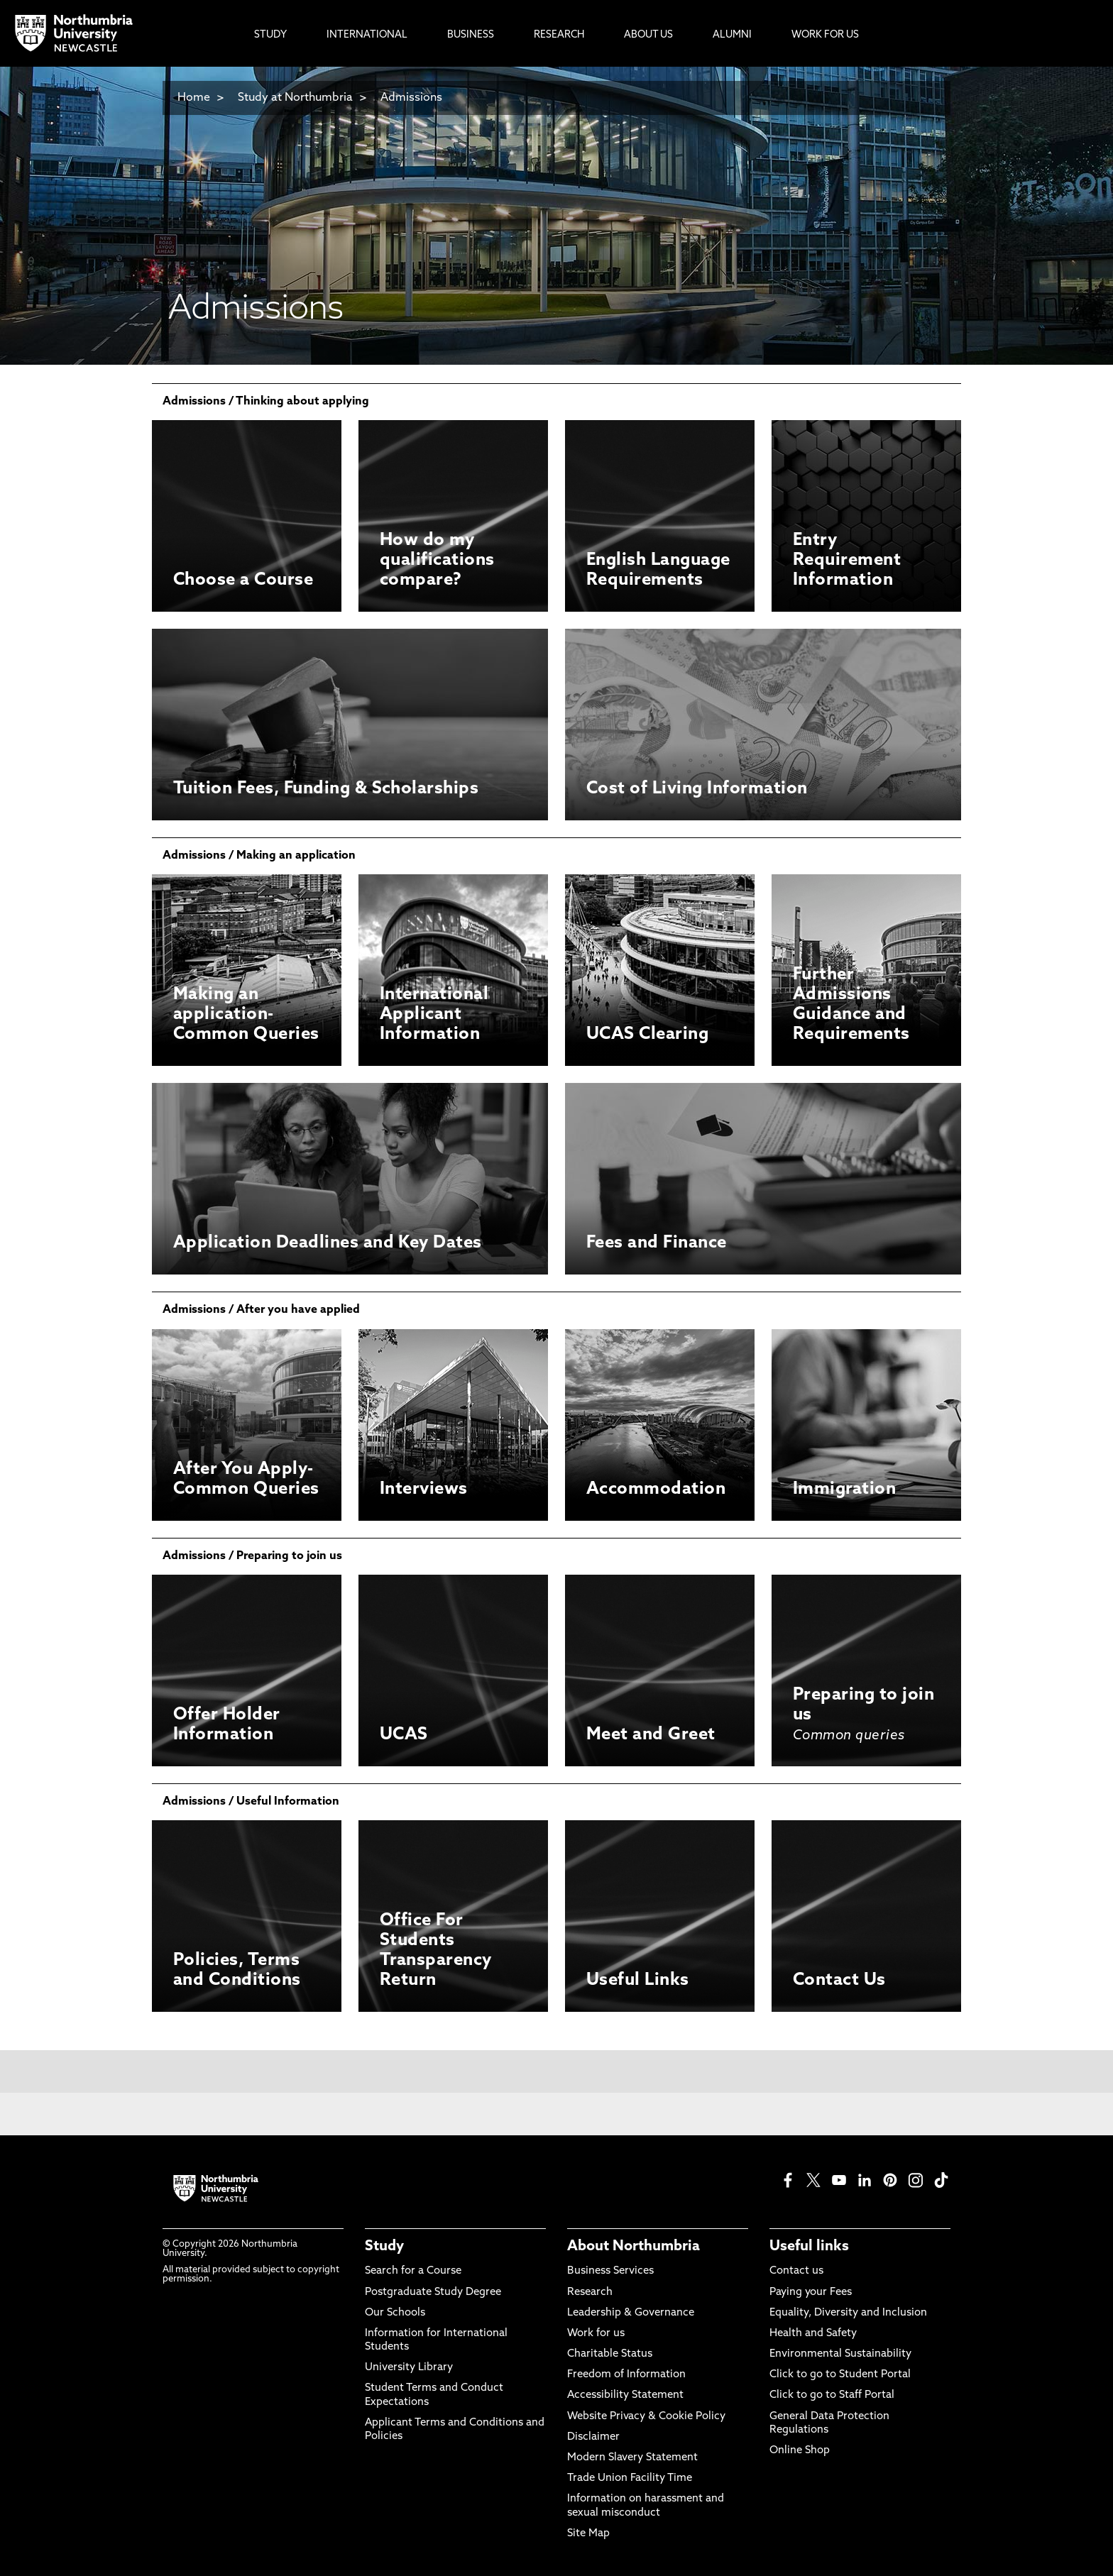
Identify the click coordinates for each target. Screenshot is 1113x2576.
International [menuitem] (367, 35)
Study (384, 2247)
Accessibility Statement (625, 2395)
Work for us (596, 2333)
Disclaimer (593, 2437)
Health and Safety (813, 2333)
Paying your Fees (810, 2292)
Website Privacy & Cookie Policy (646, 2416)
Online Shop (799, 2450)
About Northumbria (633, 2247)
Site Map (588, 2533)
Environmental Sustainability (840, 2354)
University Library (409, 2367)
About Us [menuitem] (648, 35)
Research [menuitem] (559, 35)
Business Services (610, 2271)
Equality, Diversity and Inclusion (848, 2313)
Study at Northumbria (295, 98)
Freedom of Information (626, 2374)
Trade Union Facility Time (629, 2478)
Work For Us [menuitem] (825, 35)
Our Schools (395, 2313)
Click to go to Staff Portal (831, 2395)
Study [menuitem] (270, 35)
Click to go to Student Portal (840, 2374)
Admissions (411, 98)
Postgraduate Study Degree (433, 2292)
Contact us (796, 2271)
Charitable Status (609, 2354)
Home (193, 98)
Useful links (809, 2247)
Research (590, 2292)
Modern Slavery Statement (632, 2458)
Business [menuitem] (470, 35)
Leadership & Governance (630, 2313)
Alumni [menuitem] (732, 35)
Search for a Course (413, 2271)
